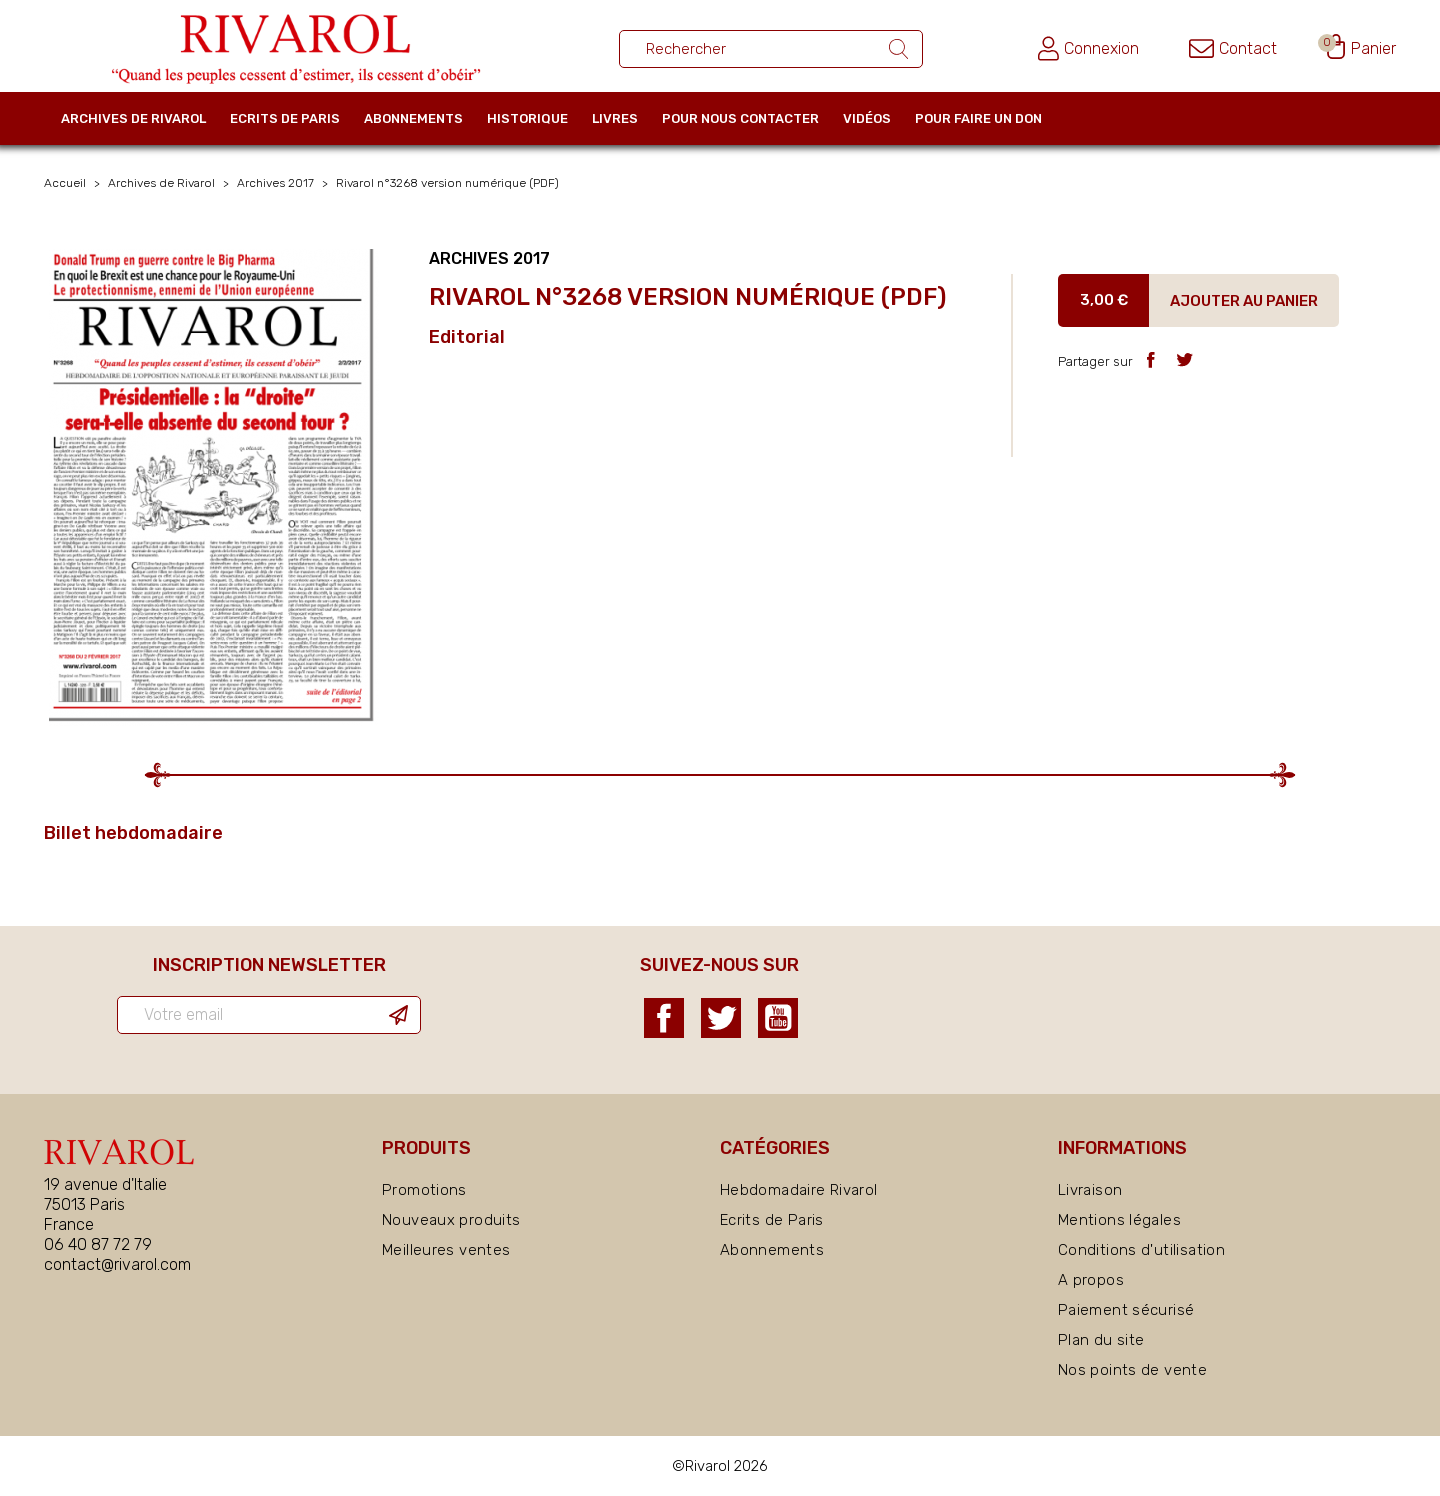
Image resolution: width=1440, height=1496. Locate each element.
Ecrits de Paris (285, 118)
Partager (1150, 359)
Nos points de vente (1132, 1370)
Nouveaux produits (451, 1220)
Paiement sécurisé (1126, 1310)
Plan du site (1101, 1340)
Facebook (664, 1018)
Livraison (1090, 1190)
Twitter (721, 1018)
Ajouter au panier (1244, 301)
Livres (615, 118)
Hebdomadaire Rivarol (799, 1190)
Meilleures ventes (446, 1250)
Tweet (1184, 359)
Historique (527, 118)
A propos (1091, 1280)
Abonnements (413, 118)
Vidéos (867, 118)
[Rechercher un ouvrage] (771, 49)
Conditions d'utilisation (1141, 1250)
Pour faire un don (978, 118)
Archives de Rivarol (133, 118)
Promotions (424, 1190)
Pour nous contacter (740, 118)
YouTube (778, 1018)
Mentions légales (1119, 1220)
